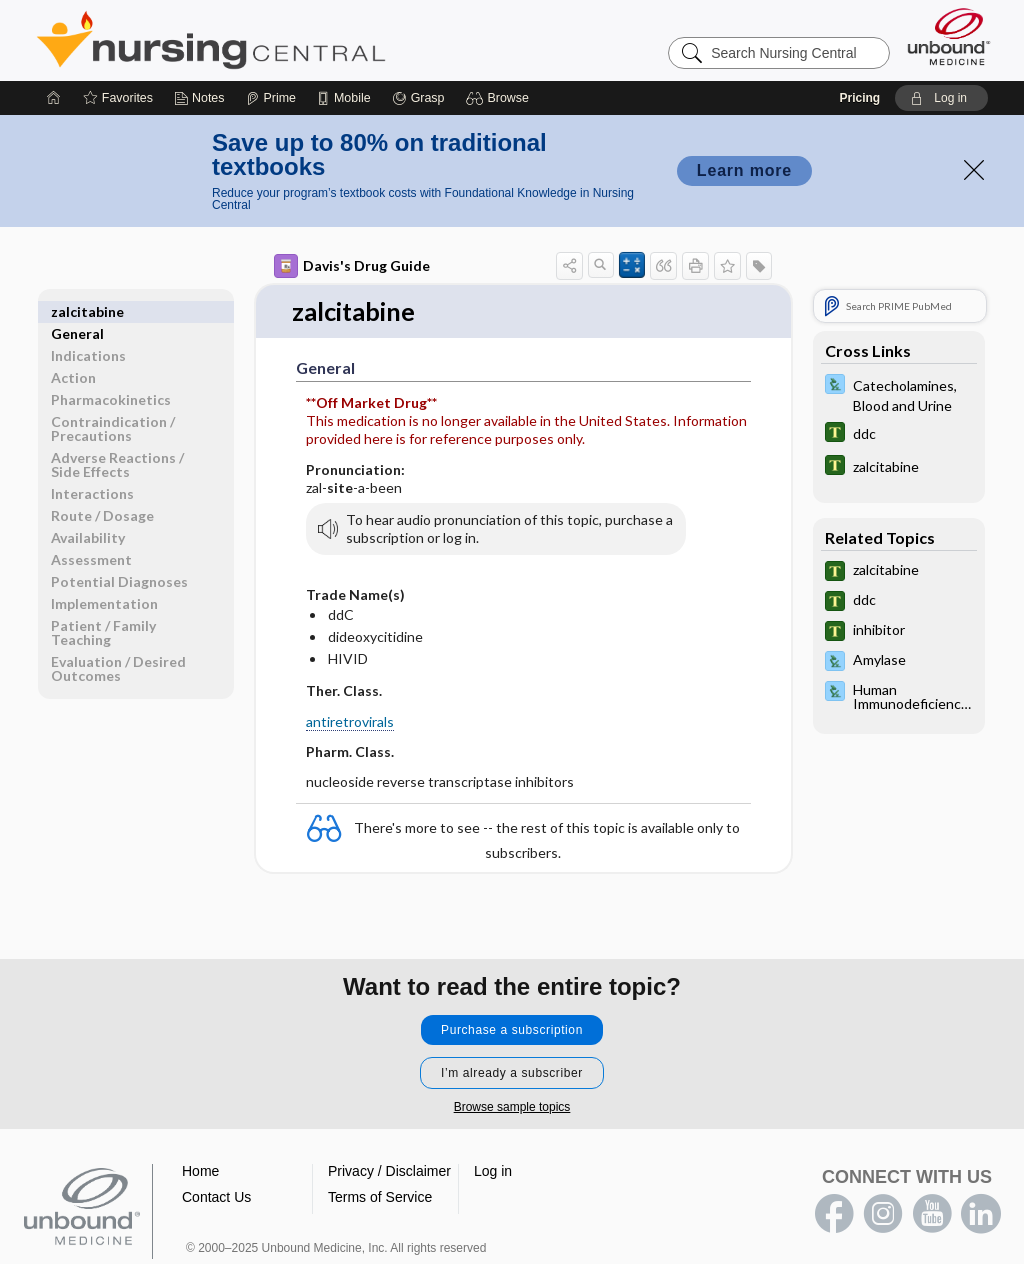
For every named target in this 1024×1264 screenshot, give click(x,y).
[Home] (54, 98)
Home (200, 1171)
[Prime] (271, 98)
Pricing (859, 98)
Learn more (744, 170)
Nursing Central (286, 40)
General (77, 311)
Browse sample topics (512, 1107)
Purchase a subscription (512, 1030)
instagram (883, 1214)
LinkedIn (981, 1214)
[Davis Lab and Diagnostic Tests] (899, 394)
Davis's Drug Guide (352, 266)
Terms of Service (380, 1197)
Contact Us (216, 1197)
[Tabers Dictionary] (899, 434)
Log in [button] (493, 1171)
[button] (500, 98)
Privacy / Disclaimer (389, 1171)
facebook (834, 1214)
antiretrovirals (350, 721)
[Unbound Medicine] (949, 36)
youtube (932, 1214)
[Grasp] (418, 98)
